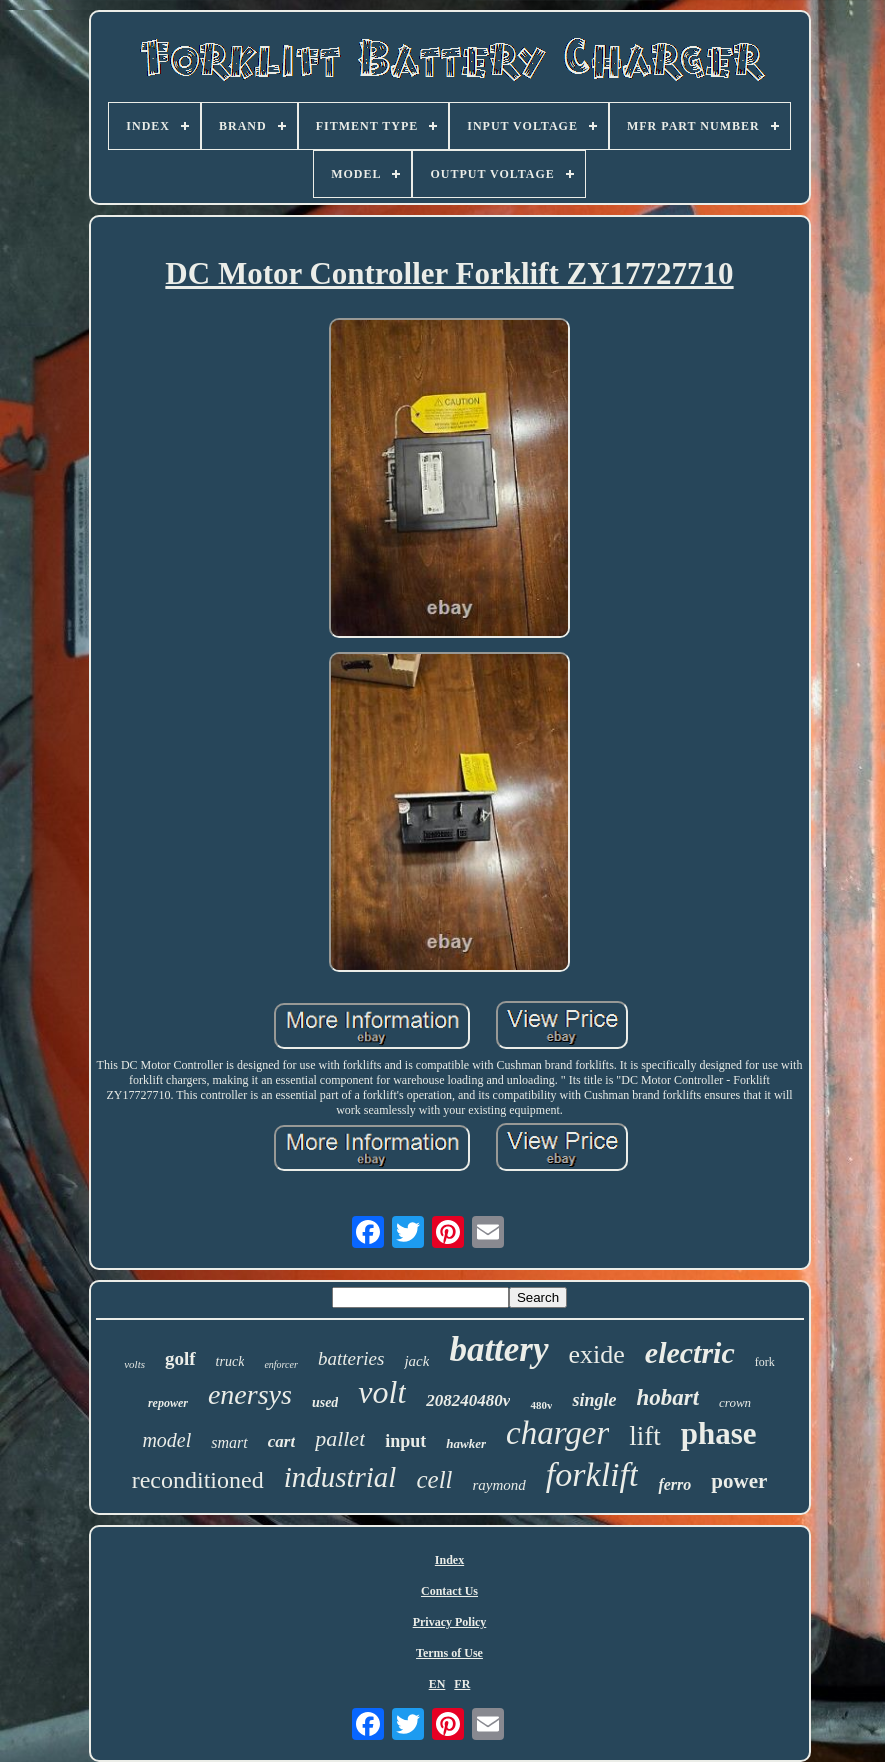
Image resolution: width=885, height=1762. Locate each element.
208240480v (468, 1400)
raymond (499, 1485)
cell (434, 1479)
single (594, 1400)
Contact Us (449, 1591)
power (739, 1481)
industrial (340, 1477)
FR (462, 1684)
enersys (250, 1394)
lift (645, 1436)
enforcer (281, 1364)
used (325, 1402)
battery (498, 1349)
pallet (340, 1438)
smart (229, 1442)
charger (557, 1433)
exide (597, 1354)
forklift (592, 1474)
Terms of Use (449, 1653)
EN (437, 1684)
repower (168, 1403)
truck (230, 1361)
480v (541, 1405)
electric (690, 1352)
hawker (466, 1443)
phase (719, 1433)
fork (765, 1362)
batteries (351, 1358)
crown (735, 1402)
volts (134, 1364)
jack (416, 1361)
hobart (667, 1397)
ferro (674, 1484)
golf (180, 1358)
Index (449, 1560)
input (405, 1441)
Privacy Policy (450, 1622)
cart (281, 1441)
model (166, 1440)
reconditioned (198, 1480)
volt (382, 1392)
